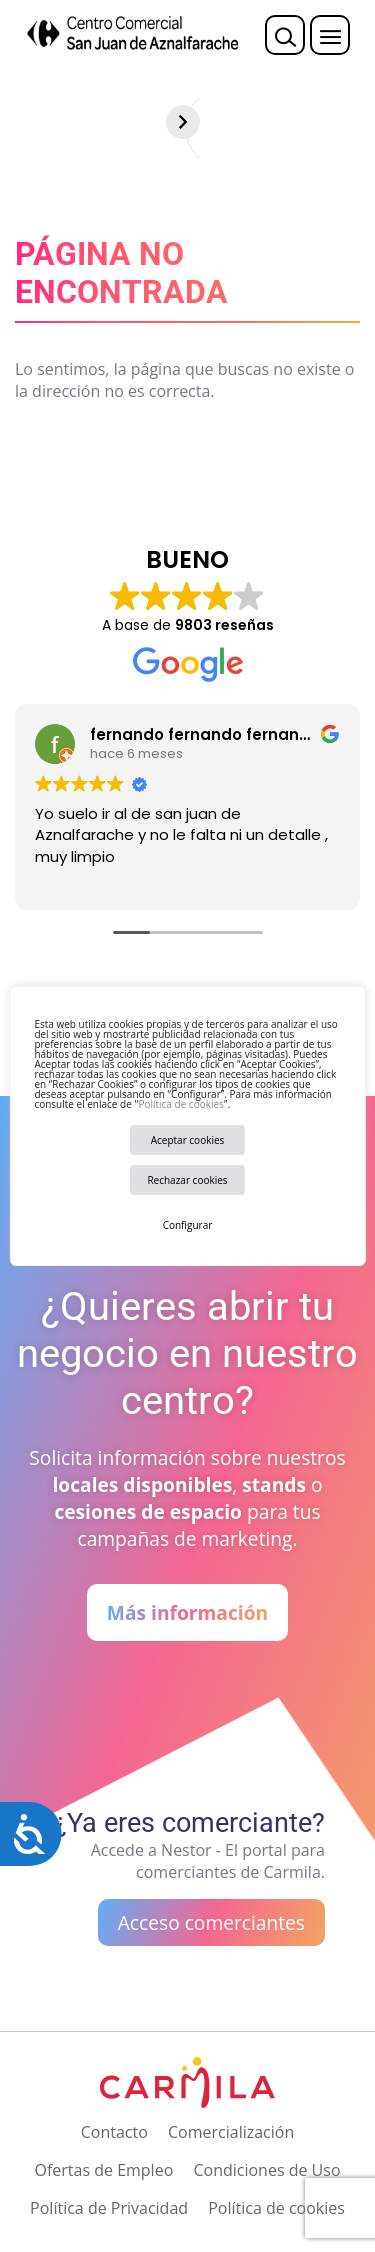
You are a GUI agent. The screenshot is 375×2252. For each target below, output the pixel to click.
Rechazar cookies (187, 1180)
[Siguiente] (358, 122)
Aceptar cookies (188, 1140)
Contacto (114, 2132)
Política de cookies (180, 1104)
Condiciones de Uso (266, 2170)
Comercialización (231, 2132)
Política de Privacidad (109, 2208)
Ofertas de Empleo (103, 2170)
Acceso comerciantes (211, 1922)
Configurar (188, 1225)
